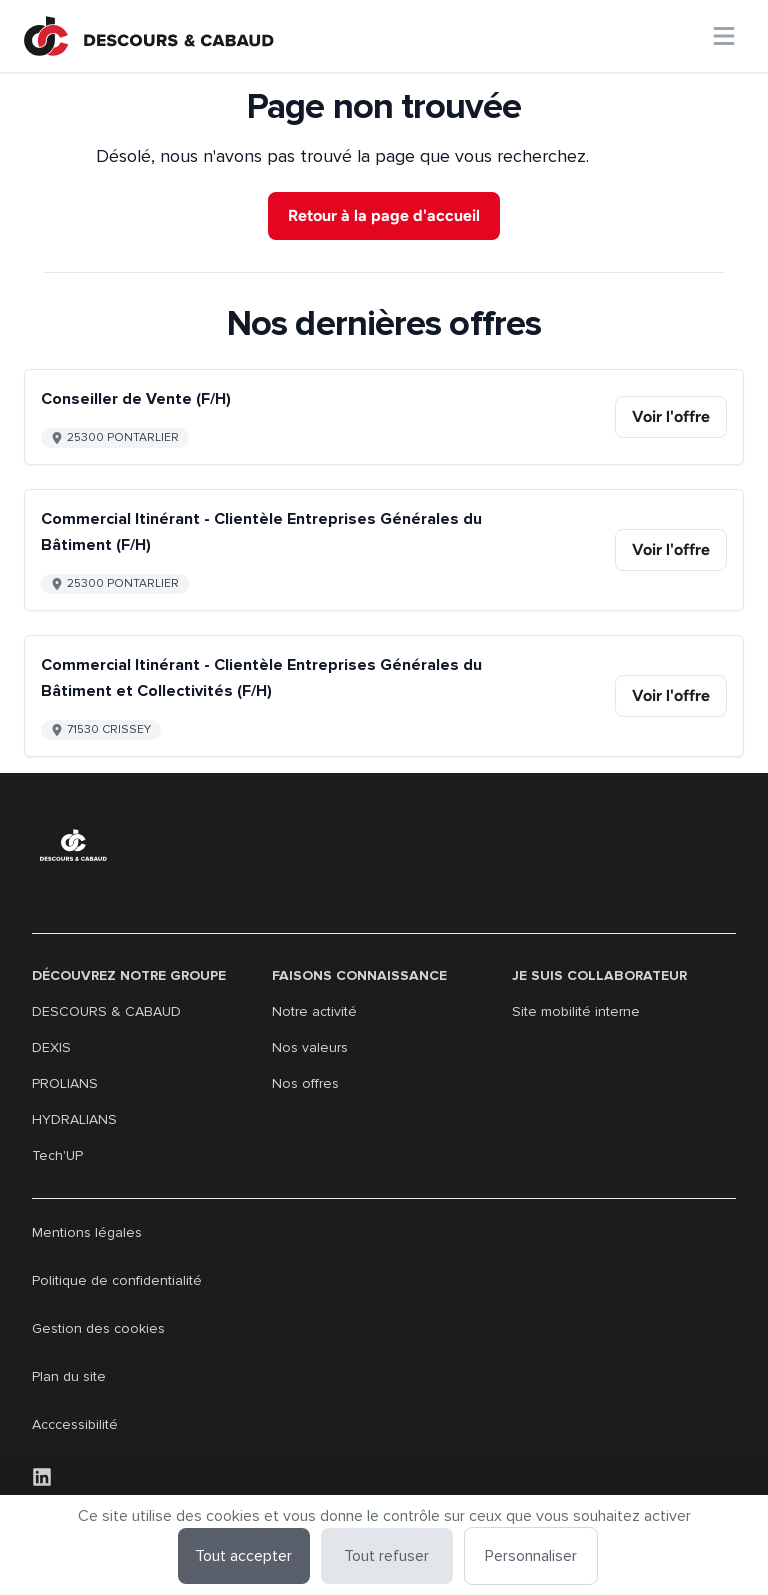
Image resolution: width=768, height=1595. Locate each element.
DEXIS (51, 1047)
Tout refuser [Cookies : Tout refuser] (386, 1556)
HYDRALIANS (74, 1119)
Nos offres (305, 1083)
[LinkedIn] (42, 1477)
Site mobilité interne (576, 1011)
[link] (671, 417)
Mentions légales (87, 1232)
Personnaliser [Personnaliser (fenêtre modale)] (531, 1556)
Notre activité (314, 1011)
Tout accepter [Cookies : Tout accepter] (243, 1556)
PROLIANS (65, 1083)
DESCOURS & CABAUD (106, 1011)
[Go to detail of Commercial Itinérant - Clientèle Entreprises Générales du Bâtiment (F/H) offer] (384, 550)
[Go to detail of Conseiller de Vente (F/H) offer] (384, 417)
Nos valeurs (310, 1047)
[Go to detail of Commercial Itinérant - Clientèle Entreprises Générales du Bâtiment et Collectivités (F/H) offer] (384, 696)
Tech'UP (57, 1155)
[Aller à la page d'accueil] (149, 36)
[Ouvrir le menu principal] (724, 36)
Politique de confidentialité (117, 1280)
